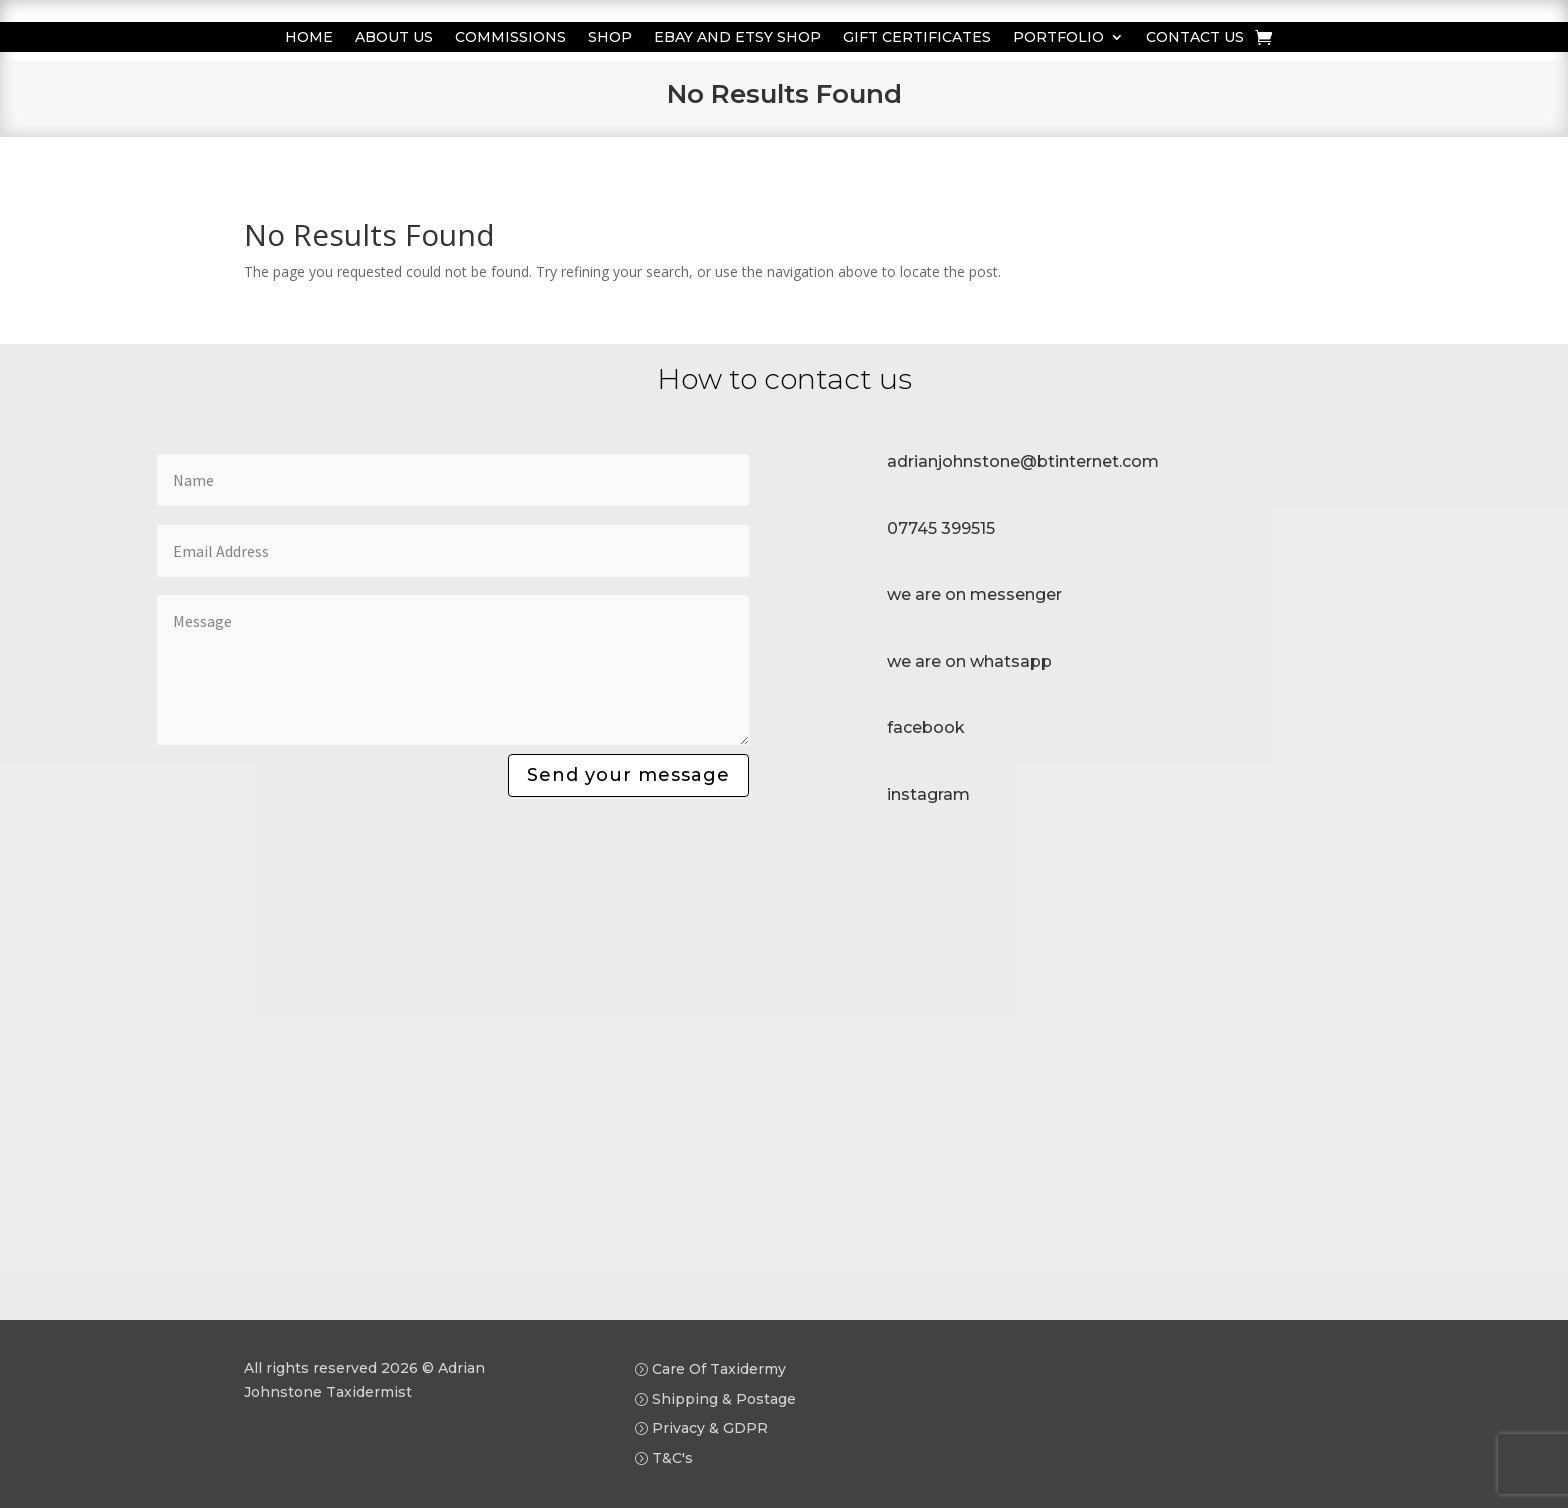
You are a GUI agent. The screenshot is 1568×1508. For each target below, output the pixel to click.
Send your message (628, 775)
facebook (926, 727)
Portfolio (1058, 38)
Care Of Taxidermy (719, 1369)
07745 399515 (941, 528)
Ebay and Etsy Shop (737, 38)
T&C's (672, 1458)
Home (309, 38)
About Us (394, 38)
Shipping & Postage (724, 1399)
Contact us (1195, 38)
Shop (610, 38)
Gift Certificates (917, 38)
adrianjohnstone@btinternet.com (1023, 461)
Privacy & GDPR (710, 1428)
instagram (928, 794)
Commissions (510, 38)
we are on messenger (974, 594)
